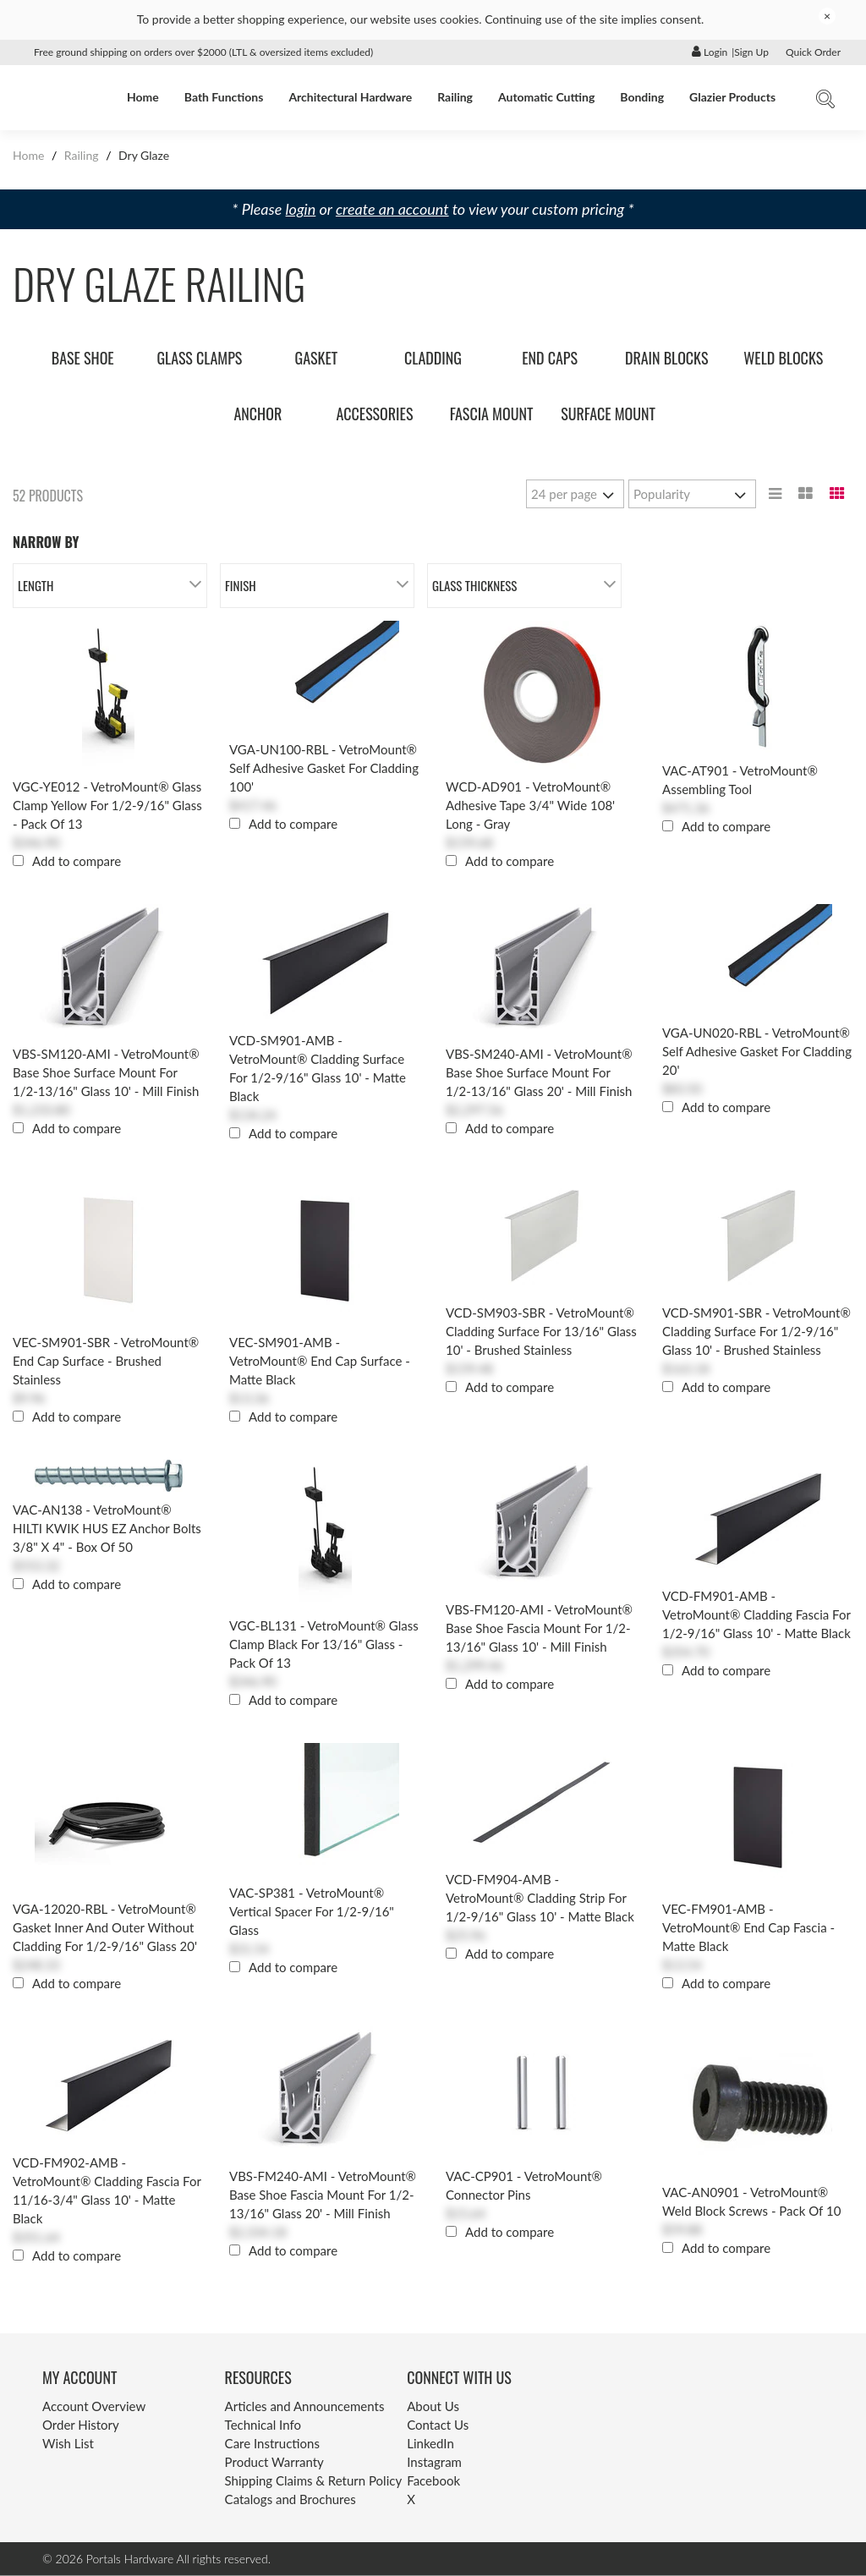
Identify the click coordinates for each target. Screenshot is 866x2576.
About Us (433, 2406)
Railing (455, 97)
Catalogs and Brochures (290, 2499)
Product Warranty (274, 2461)
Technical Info (263, 2424)
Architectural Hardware (350, 97)
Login (709, 51)
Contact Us (438, 2424)
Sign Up (751, 52)
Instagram (434, 2461)
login (301, 209)
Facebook (433, 2480)
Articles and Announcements (305, 2406)
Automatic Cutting (546, 97)
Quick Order (813, 52)
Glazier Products (732, 97)
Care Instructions (272, 2443)
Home (143, 97)
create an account (392, 209)
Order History (80, 2424)
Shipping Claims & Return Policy (314, 2480)
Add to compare (76, 861)
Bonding (642, 97)
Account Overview (93, 2406)
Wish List (68, 2443)
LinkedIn (430, 2443)
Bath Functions (224, 97)
